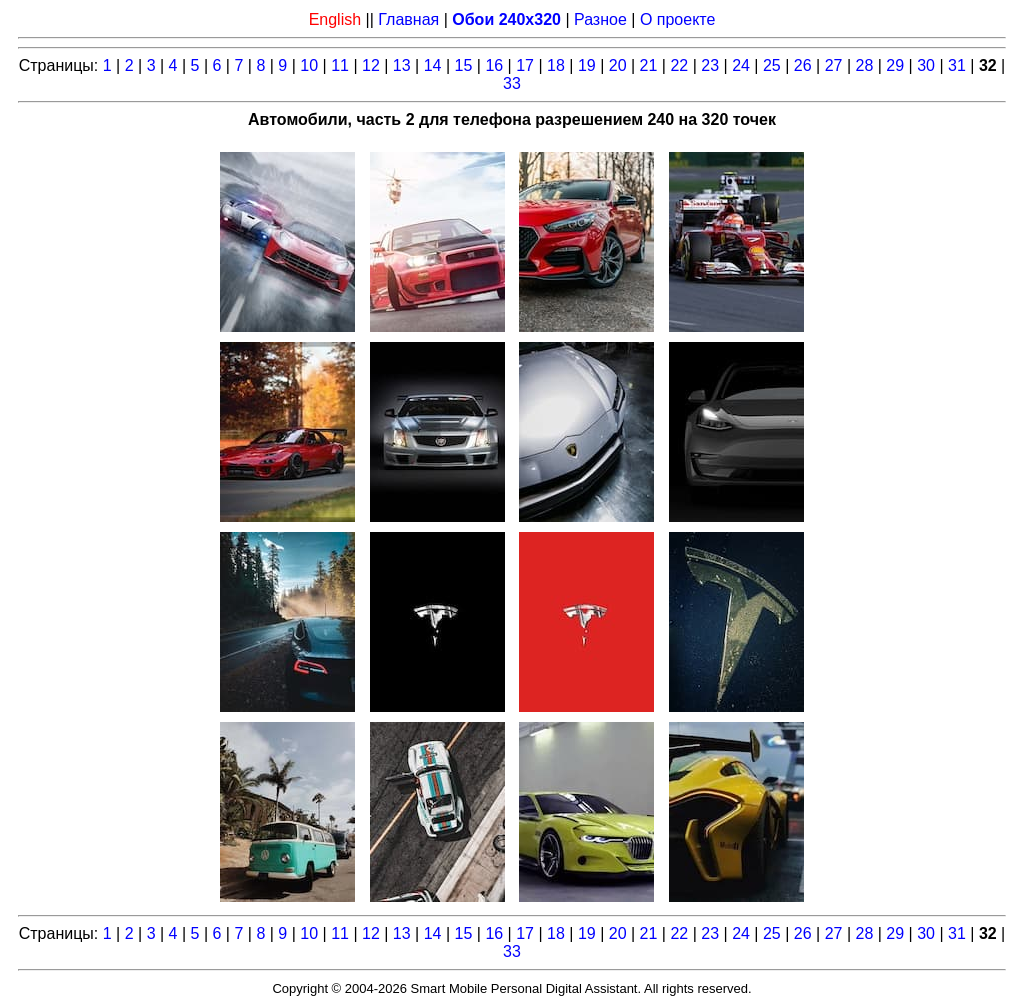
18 (556, 65)
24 (741, 65)
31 (957, 65)
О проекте (677, 19)
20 (618, 65)
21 (649, 65)
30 (926, 65)
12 (371, 65)
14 (433, 65)
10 (309, 65)
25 (772, 65)
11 (340, 65)
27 (834, 65)
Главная (408, 19)
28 (865, 65)
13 (402, 65)
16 (494, 65)
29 (895, 65)
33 (512, 83)
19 (587, 65)
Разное (600, 19)
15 (464, 65)
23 (710, 65)
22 (679, 65)
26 (803, 65)
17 (525, 65)
